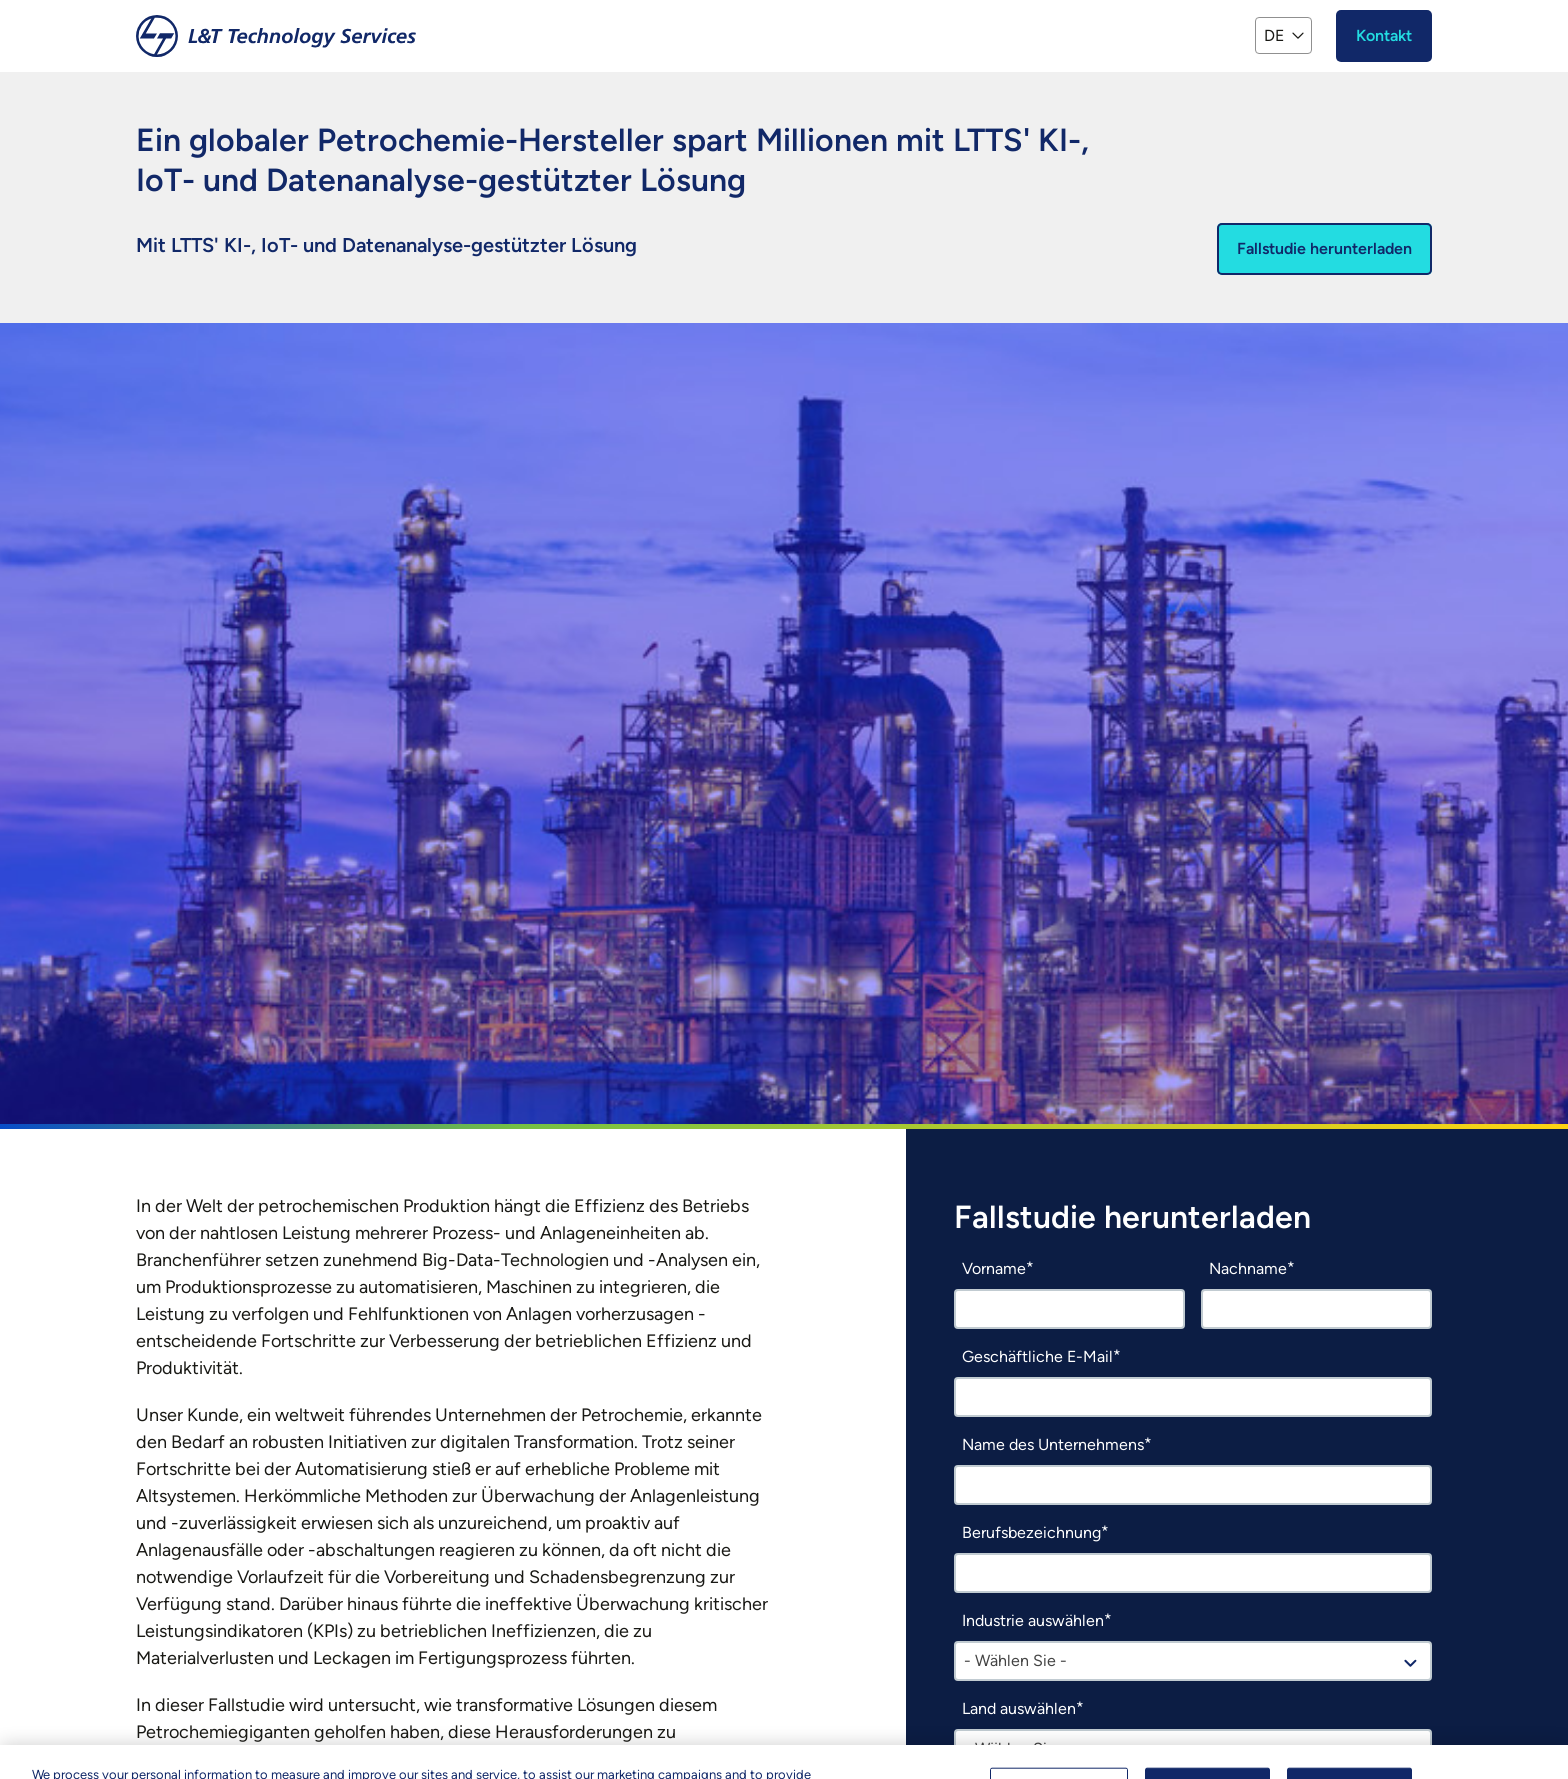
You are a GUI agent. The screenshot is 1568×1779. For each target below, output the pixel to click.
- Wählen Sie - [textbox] (1015, 1660)
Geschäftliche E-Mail (1037, 1356)
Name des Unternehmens (1053, 1444)
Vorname (994, 1268)
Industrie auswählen (1033, 1620)
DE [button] (1274, 35)
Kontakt (1384, 35)
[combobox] (1193, 1661)
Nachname (1248, 1268)
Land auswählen (1019, 1708)
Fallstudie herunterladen (1324, 248)
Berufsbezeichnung (1031, 1532)
